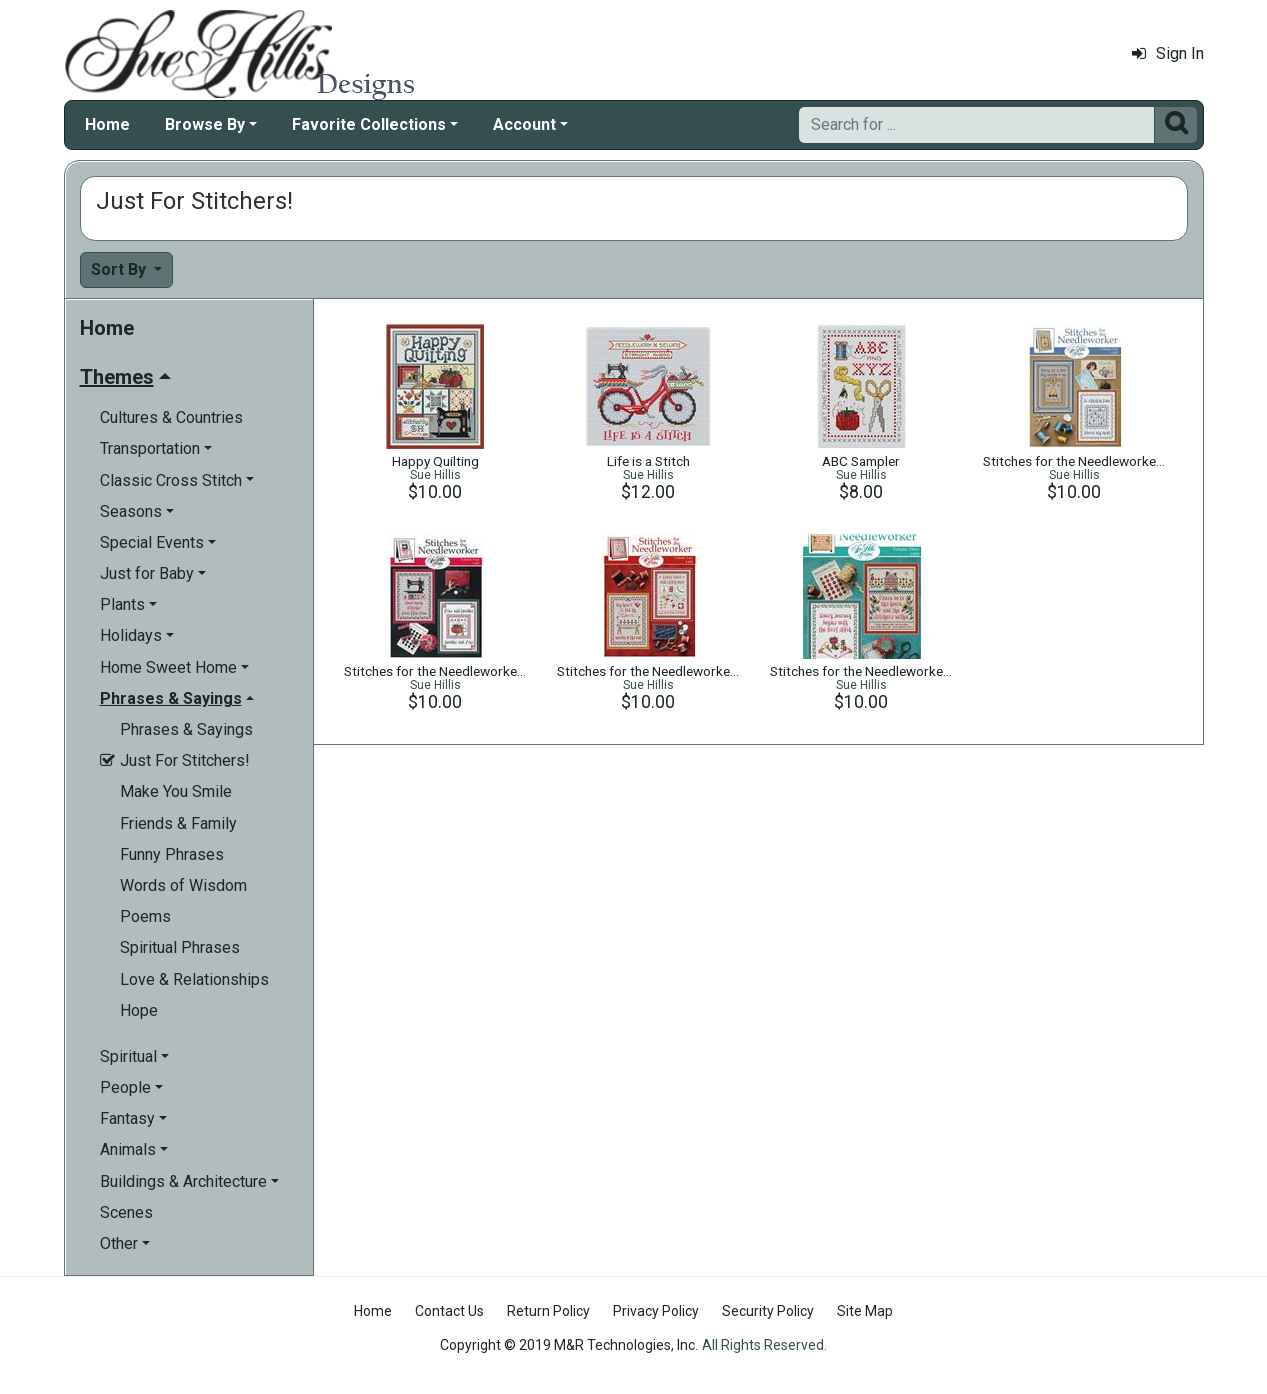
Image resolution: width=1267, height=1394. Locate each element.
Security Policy (768, 1311)
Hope (139, 1010)
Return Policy (548, 1311)
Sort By (120, 269)
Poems (145, 916)
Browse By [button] (205, 124)
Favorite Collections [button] (369, 124)
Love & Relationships (194, 979)
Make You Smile (176, 791)
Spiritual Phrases (180, 947)
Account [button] (524, 124)
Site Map (865, 1311)
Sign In (1168, 53)
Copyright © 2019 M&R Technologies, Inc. (569, 1345)
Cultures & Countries (171, 417)
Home (107, 124)
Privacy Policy (656, 1311)
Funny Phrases (172, 854)
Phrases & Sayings (186, 729)
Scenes (126, 1212)
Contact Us (449, 1311)
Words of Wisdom (183, 885)
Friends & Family (178, 823)
